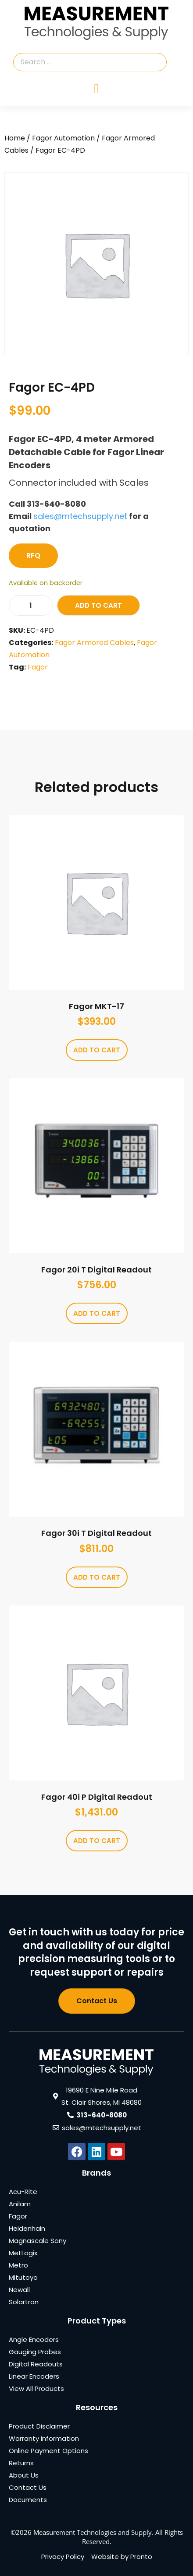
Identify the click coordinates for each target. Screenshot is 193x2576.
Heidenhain (27, 2228)
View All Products (36, 2388)
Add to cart (98, 605)
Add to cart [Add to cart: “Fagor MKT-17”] (96, 1050)
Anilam (20, 2203)
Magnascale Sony (37, 2240)
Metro (18, 2265)
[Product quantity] (31, 605)
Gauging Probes (35, 2351)
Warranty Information (44, 2438)
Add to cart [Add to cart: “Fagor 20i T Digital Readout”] (96, 1313)
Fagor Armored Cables (94, 643)
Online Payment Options (48, 2450)
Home (14, 138)
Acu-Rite (23, 2191)
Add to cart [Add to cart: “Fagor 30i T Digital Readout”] (96, 1577)
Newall (19, 2289)
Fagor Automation (63, 138)
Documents (28, 2499)
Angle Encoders (34, 2339)
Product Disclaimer (39, 2426)
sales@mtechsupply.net (80, 516)
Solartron (24, 2301)
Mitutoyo (23, 2277)
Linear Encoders (34, 2376)
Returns (21, 2462)
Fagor (38, 667)
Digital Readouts (36, 2364)
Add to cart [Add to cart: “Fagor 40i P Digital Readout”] (96, 1840)
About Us (24, 2475)
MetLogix (23, 2252)
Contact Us (27, 2487)
